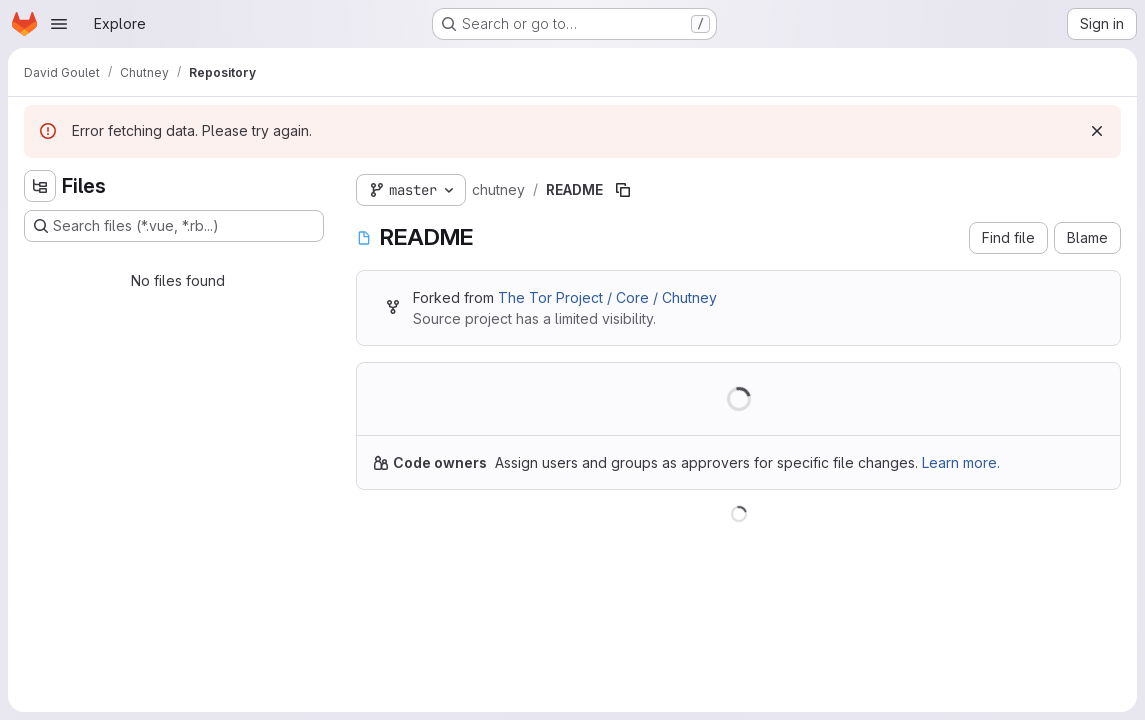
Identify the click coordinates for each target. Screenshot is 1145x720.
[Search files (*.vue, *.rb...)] (174, 226)
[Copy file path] (623, 190)
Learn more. (961, 462)
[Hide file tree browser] (40, 186)
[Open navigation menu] (59, 24)
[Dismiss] (1097, 131)
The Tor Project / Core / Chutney (607, 297)
